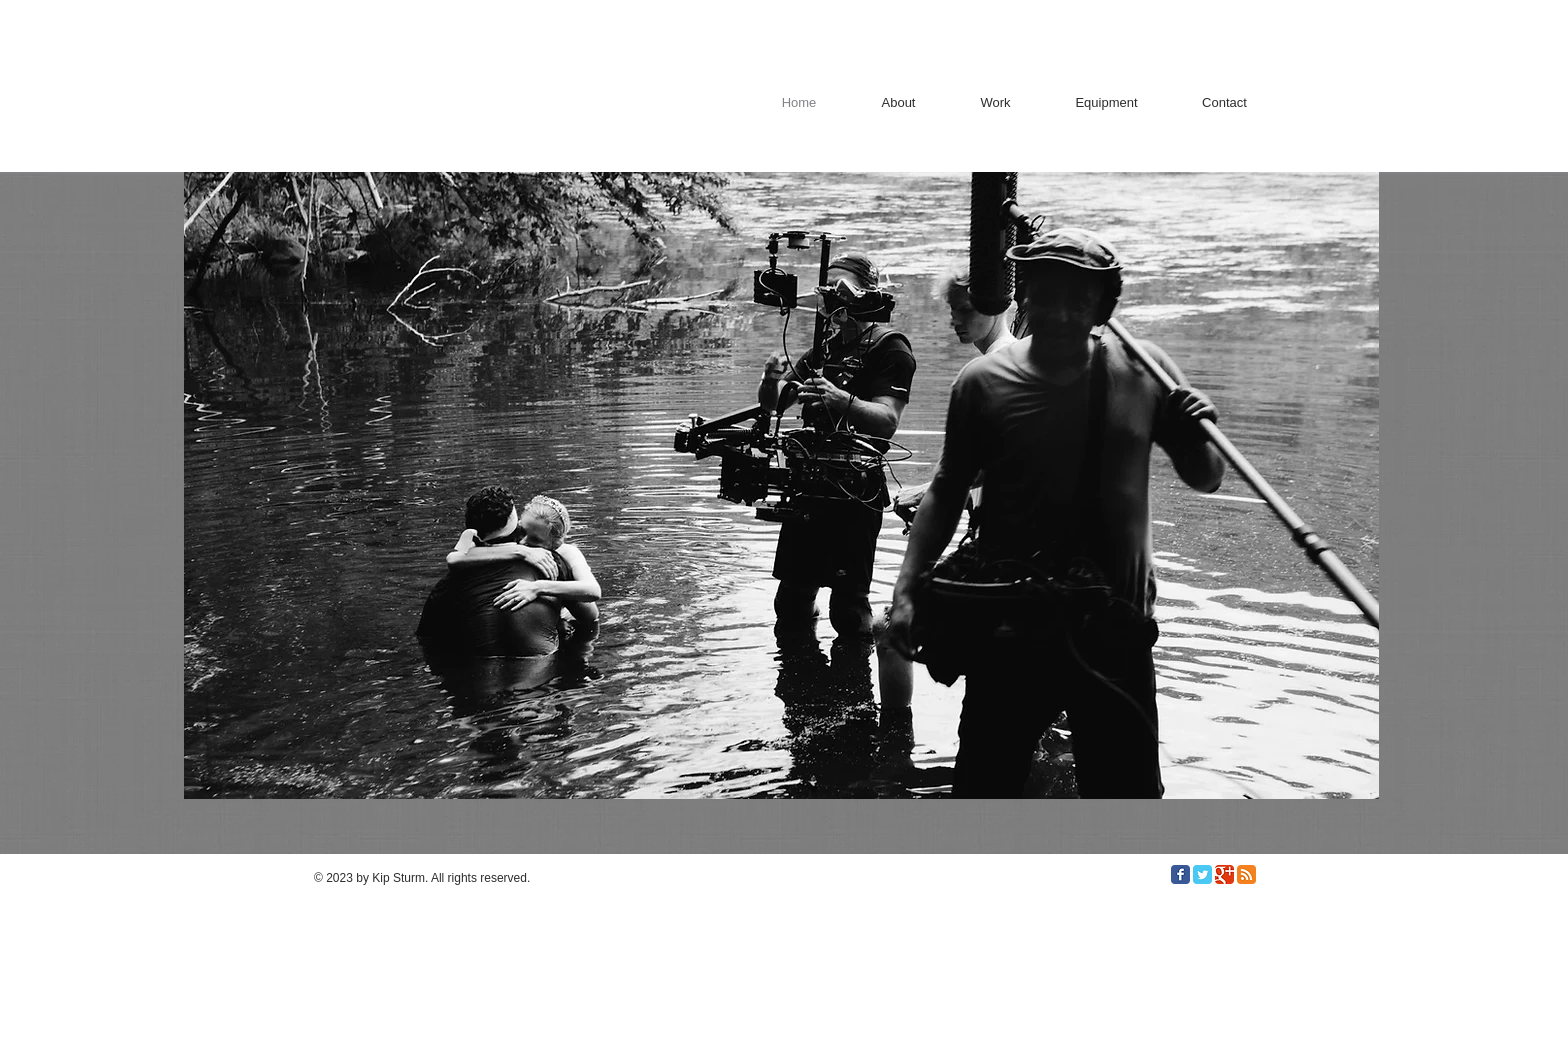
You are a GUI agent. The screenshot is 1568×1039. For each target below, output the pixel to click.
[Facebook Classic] (1180, 874)
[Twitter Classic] (1202, 874)
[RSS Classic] (1246, 874)
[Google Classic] (1224, 874)
